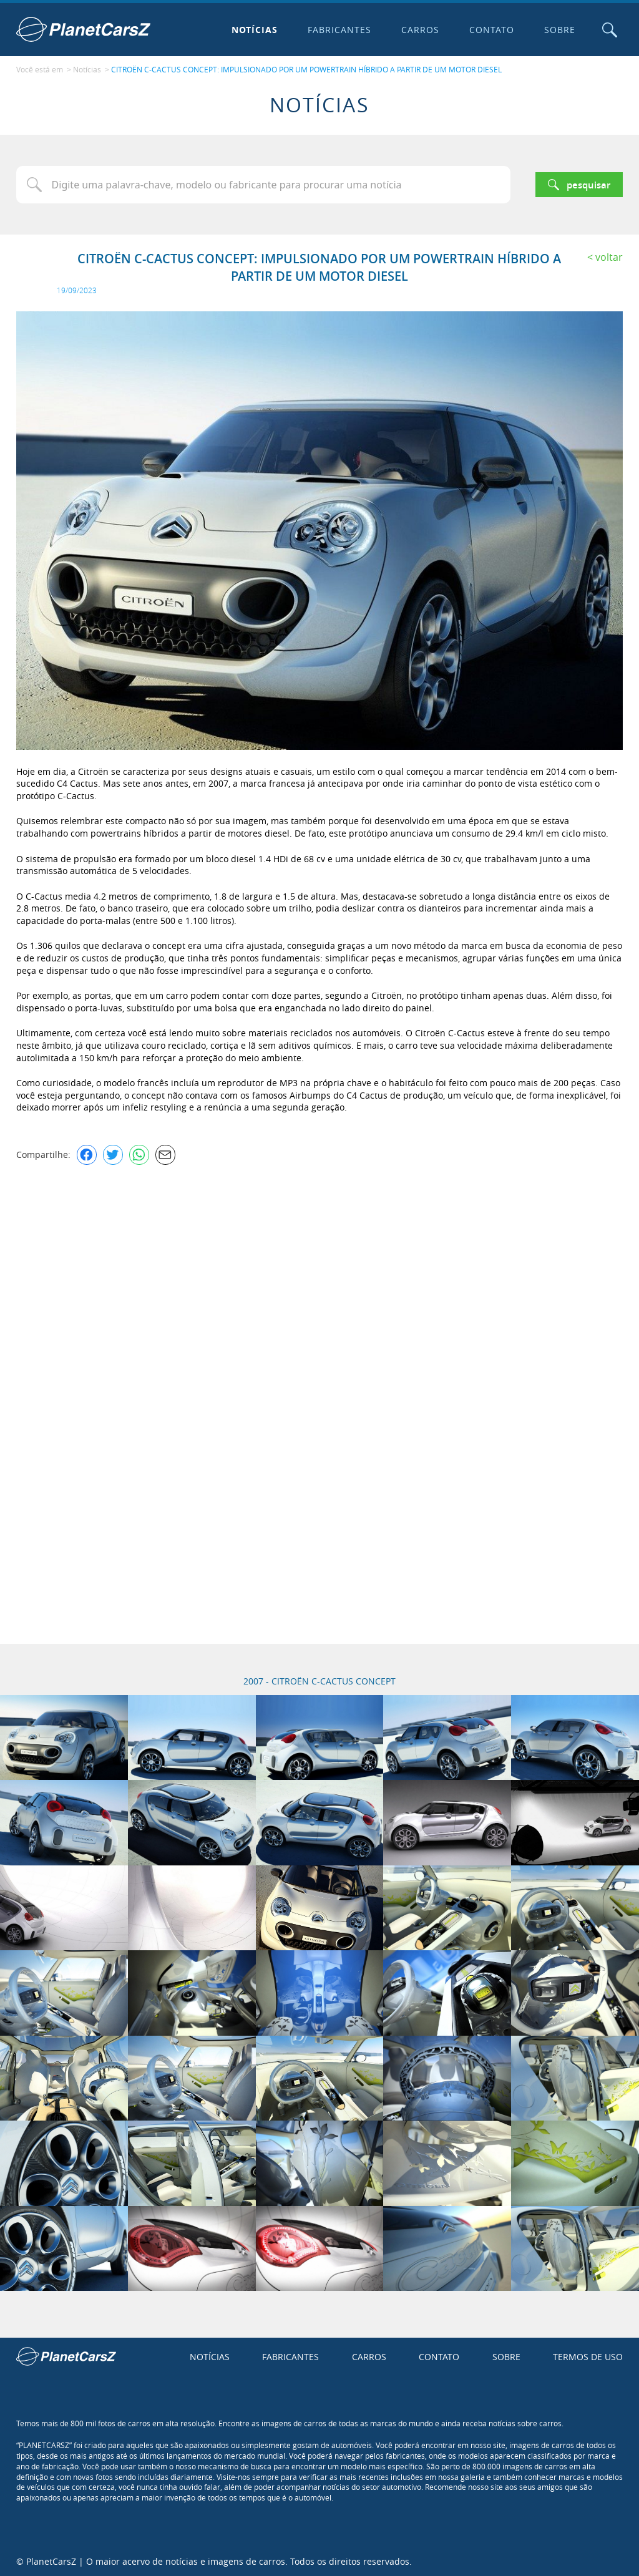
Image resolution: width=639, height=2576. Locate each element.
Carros (420, 30)
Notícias (253, 30)
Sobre (558, 30)
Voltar (609, 256)
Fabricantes (339, 30)
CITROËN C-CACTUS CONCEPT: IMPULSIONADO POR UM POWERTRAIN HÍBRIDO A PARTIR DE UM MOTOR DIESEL (306, 69)
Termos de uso (588, 2355)
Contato (491, 30)
